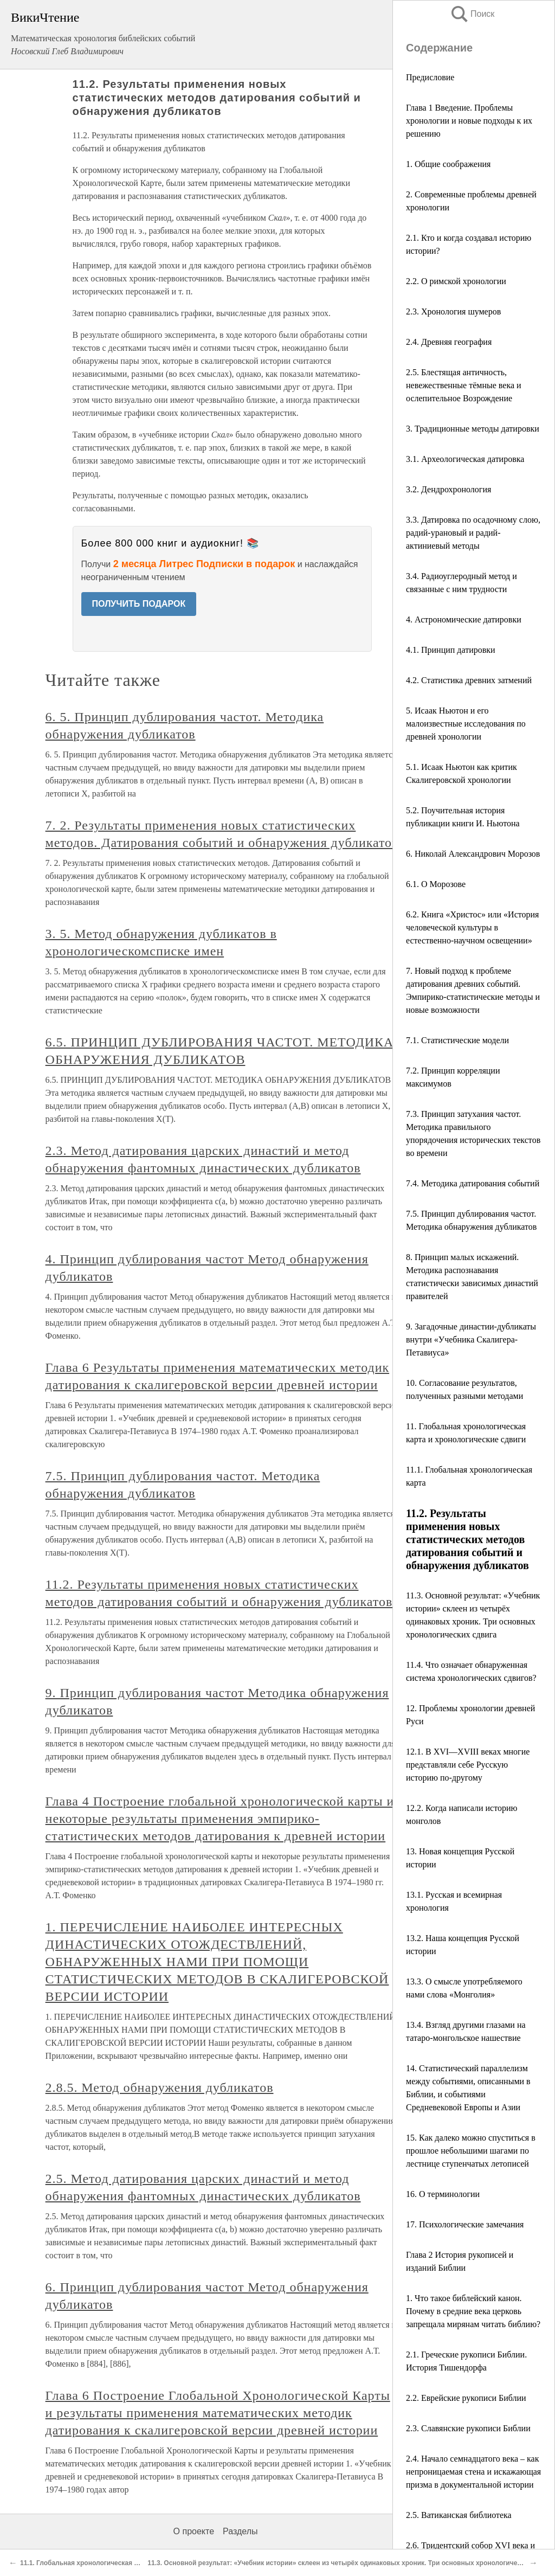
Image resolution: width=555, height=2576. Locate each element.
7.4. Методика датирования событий (472, 1183)
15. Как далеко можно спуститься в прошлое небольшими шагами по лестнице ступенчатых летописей (470, 2150)
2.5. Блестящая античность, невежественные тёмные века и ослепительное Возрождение (463, 385)
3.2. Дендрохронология (448, 489)
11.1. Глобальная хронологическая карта (86, 2563)
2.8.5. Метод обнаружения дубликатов (160, 2087)
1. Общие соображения (448, 164)
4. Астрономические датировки (463, 619)
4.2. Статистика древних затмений (469, 680)
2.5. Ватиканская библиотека (459, 2515)
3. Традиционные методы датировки (472, 428)
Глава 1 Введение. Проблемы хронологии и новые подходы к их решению (469, 120)
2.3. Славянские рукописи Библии (468, 2428)
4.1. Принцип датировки (450, 649)
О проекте (193, 2531)
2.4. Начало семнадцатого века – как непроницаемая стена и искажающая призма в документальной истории (473, 2471)
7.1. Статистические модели (457, 1040)
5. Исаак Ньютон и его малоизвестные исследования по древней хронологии (466, 723)
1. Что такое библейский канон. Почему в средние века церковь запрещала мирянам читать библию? (473, 2311)
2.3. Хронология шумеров (453, 311)
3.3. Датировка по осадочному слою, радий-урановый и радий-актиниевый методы (473, 532)
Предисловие (430, 77)
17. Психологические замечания (465, 2224)
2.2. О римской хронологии (456, 281)
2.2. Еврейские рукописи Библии (466, 2397)
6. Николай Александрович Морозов (473, 853)
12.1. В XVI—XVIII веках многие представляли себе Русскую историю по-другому (468, 1764)
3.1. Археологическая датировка (465, 459)
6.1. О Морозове (436, 884)
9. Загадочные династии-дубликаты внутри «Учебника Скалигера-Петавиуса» (471, 1339)
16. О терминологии (443, 2194)
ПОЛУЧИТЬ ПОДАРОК (139, 603)
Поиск (472, 13)
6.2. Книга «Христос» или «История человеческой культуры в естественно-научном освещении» (472, 927)
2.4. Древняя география (449, 341)
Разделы (240, 2531)
